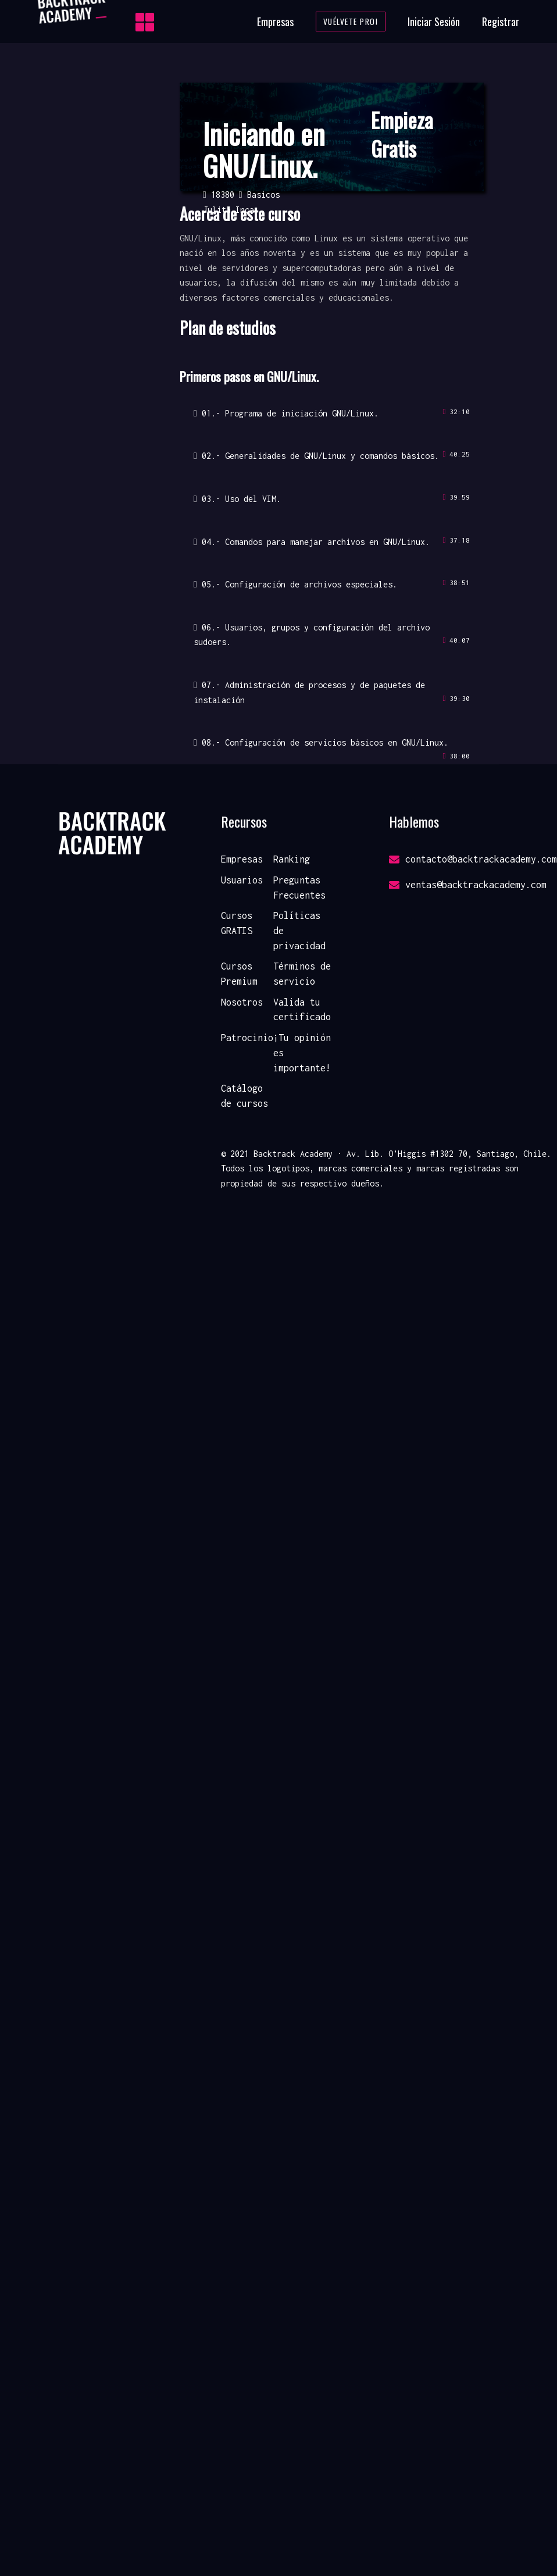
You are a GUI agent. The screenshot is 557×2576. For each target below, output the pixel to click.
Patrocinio (247, 1037)
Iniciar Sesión (434, 21)
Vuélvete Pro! (351, 21)
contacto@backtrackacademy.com (473, 859)
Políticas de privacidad (299, 930)
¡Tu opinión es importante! (302, 1052)
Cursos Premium (239, 973)
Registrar (500, 21)
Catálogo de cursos (244, 1096)
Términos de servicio (302, 973)
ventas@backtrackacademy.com (468, 884)
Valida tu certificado (302, 1009)
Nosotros (242, 1002)
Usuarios (242, 880)
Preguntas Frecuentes (299, 887)
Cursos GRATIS (236, 923)
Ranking (291, 859)
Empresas (275, 21)
